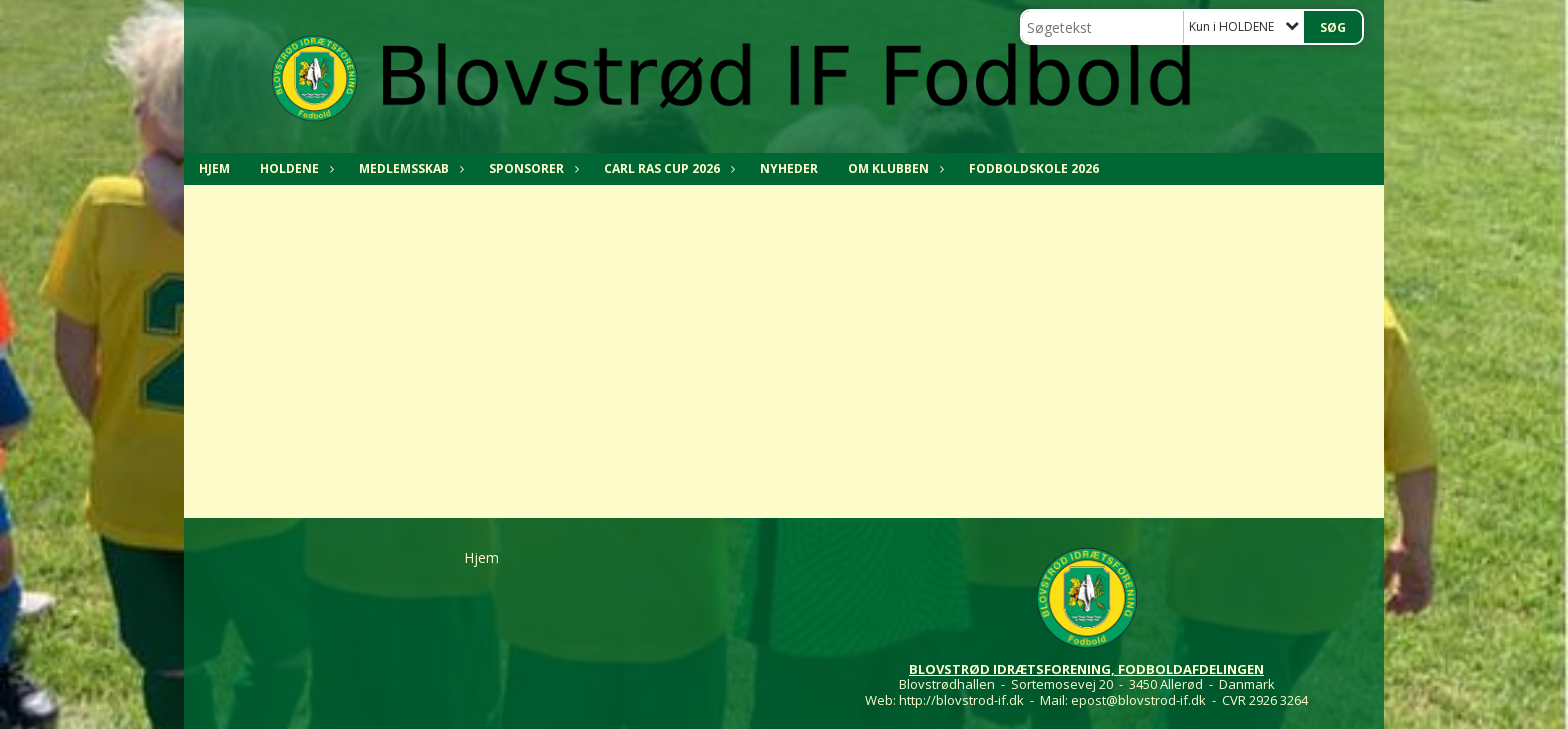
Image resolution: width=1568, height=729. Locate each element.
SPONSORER (531, 168)
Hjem (214, 168)
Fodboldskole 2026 (1034, 168)
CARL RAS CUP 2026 (667, 168)
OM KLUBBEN (893, 168)
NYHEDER (789, 168)
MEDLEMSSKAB (409, 168)
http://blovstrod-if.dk (961, 700)
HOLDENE (294, 168)
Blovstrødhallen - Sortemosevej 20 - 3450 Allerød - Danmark (1087, 684)
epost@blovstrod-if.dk (1138, 700)
